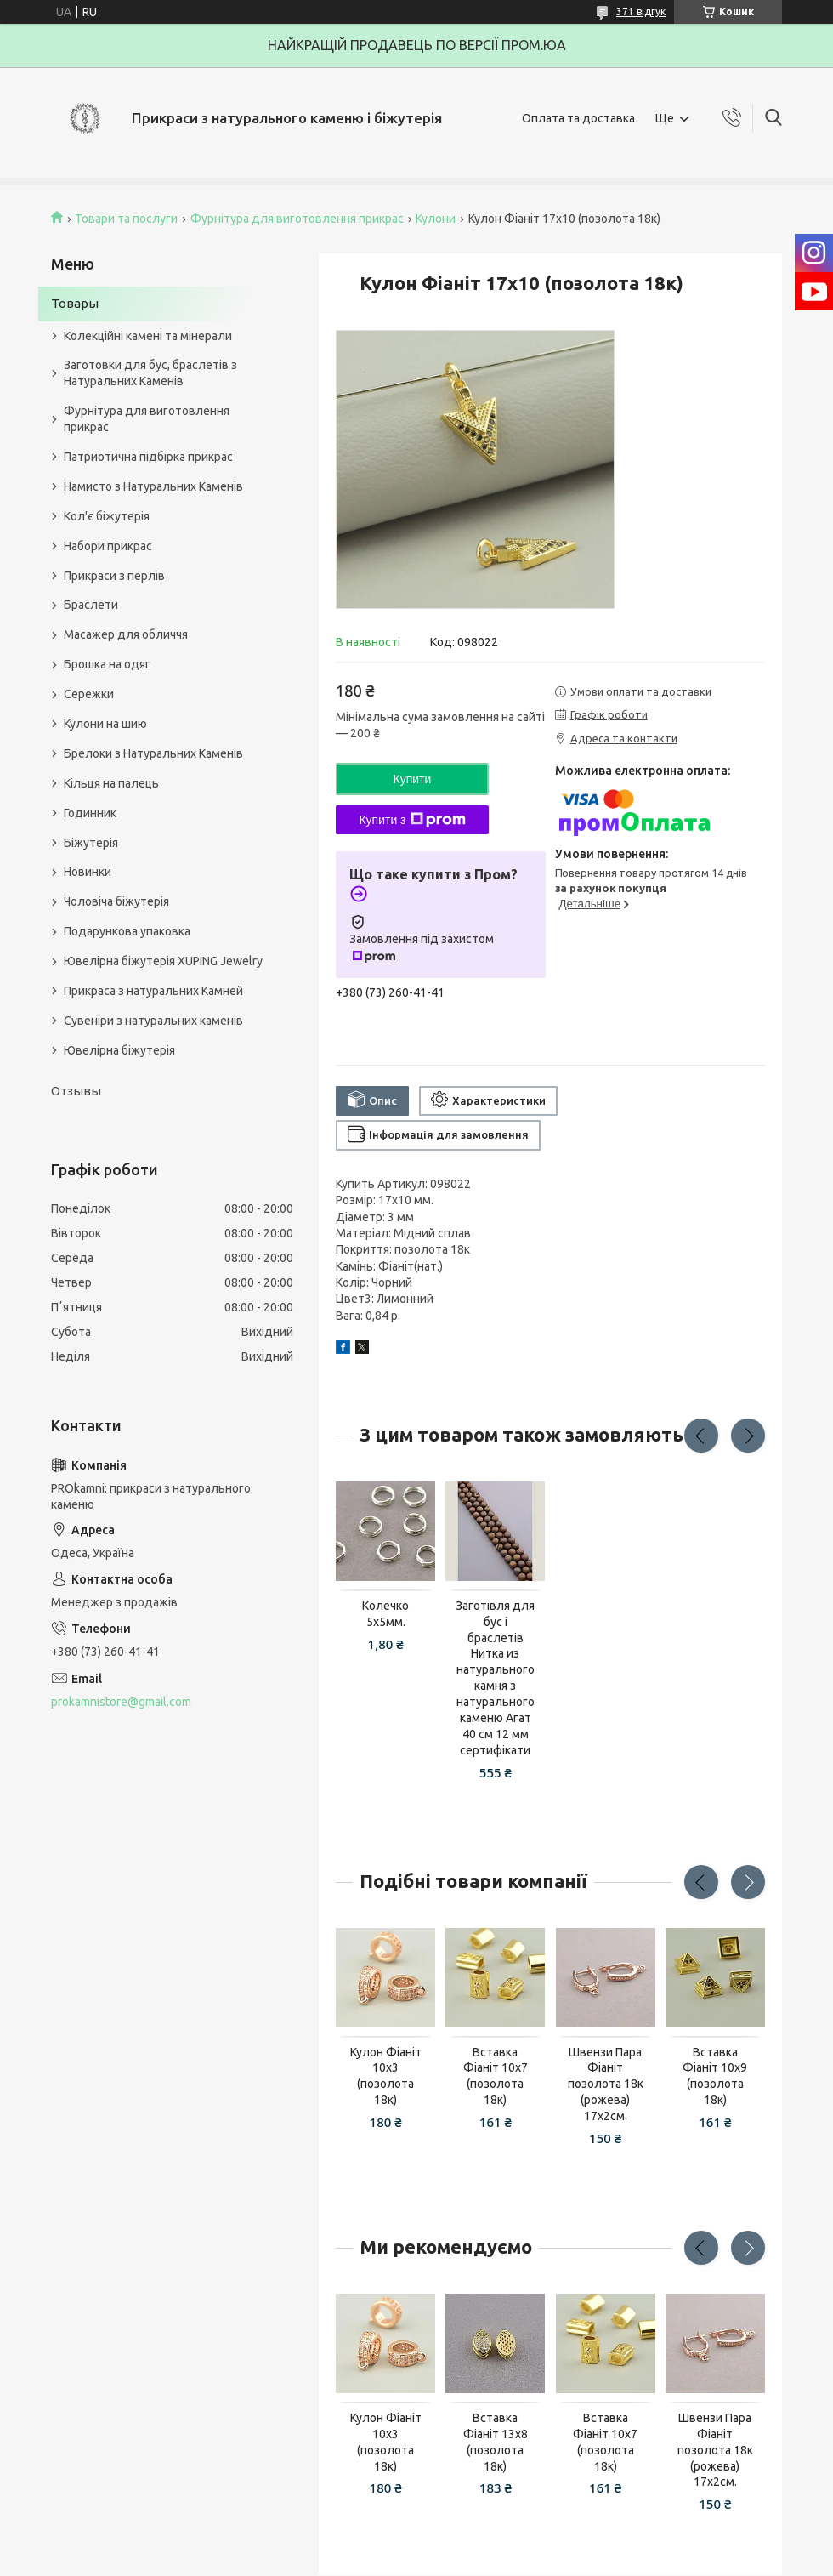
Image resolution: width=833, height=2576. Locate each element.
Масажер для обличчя (126, 634)
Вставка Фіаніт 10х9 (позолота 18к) (715, 2076)
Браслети (91, 604)
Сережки (89, 694)
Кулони (436, 218)
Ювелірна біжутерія (119, 1050)
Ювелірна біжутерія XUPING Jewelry (163, 961)
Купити (413, 779)
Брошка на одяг (107, 664)
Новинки (87, 872)
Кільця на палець (111, 783)
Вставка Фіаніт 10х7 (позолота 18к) (495, 2076)
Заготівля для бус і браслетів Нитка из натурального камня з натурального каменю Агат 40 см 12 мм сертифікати (495, 1678)
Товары (75, 303)
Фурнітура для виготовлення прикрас (297, 218)
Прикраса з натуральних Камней (153, 991)
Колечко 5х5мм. (385, 1614)
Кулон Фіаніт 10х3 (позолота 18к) (386, 2076)
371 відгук (641, 11)
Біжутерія (91, 843)
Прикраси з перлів (114, 576)
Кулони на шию (105, 724)
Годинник (90, 813)
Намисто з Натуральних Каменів (153, 486)
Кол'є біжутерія (107, 516)
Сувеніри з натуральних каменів (153, 1020)
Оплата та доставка (578, 118)
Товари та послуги (126, 218)
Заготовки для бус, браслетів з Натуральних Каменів (150, 373)
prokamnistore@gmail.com (121, 1702)
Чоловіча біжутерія (116, 901)
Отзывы (76, 1090)
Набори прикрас (108, 546)
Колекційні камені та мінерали (148, 336)
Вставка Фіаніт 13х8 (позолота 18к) (495, 2442)
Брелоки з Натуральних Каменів (153, 753)
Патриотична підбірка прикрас (148, 456)
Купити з (412, 819)
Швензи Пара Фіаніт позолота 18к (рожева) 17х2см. (605, 2084)
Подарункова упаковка (127, 931)
